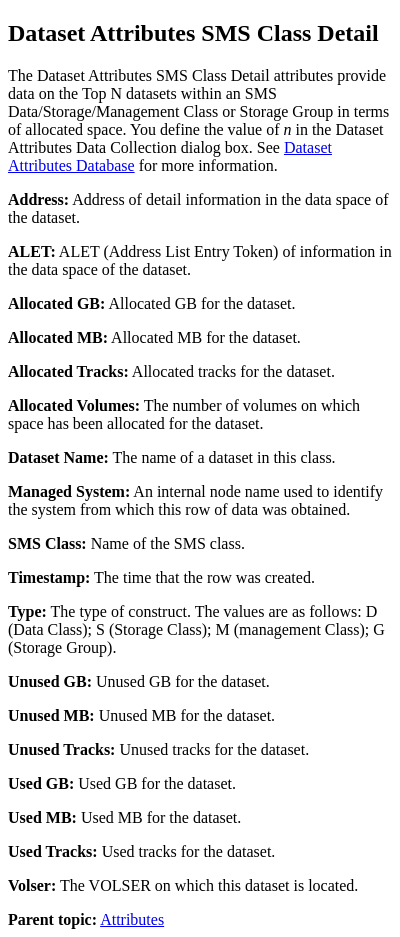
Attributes (132, 919)
